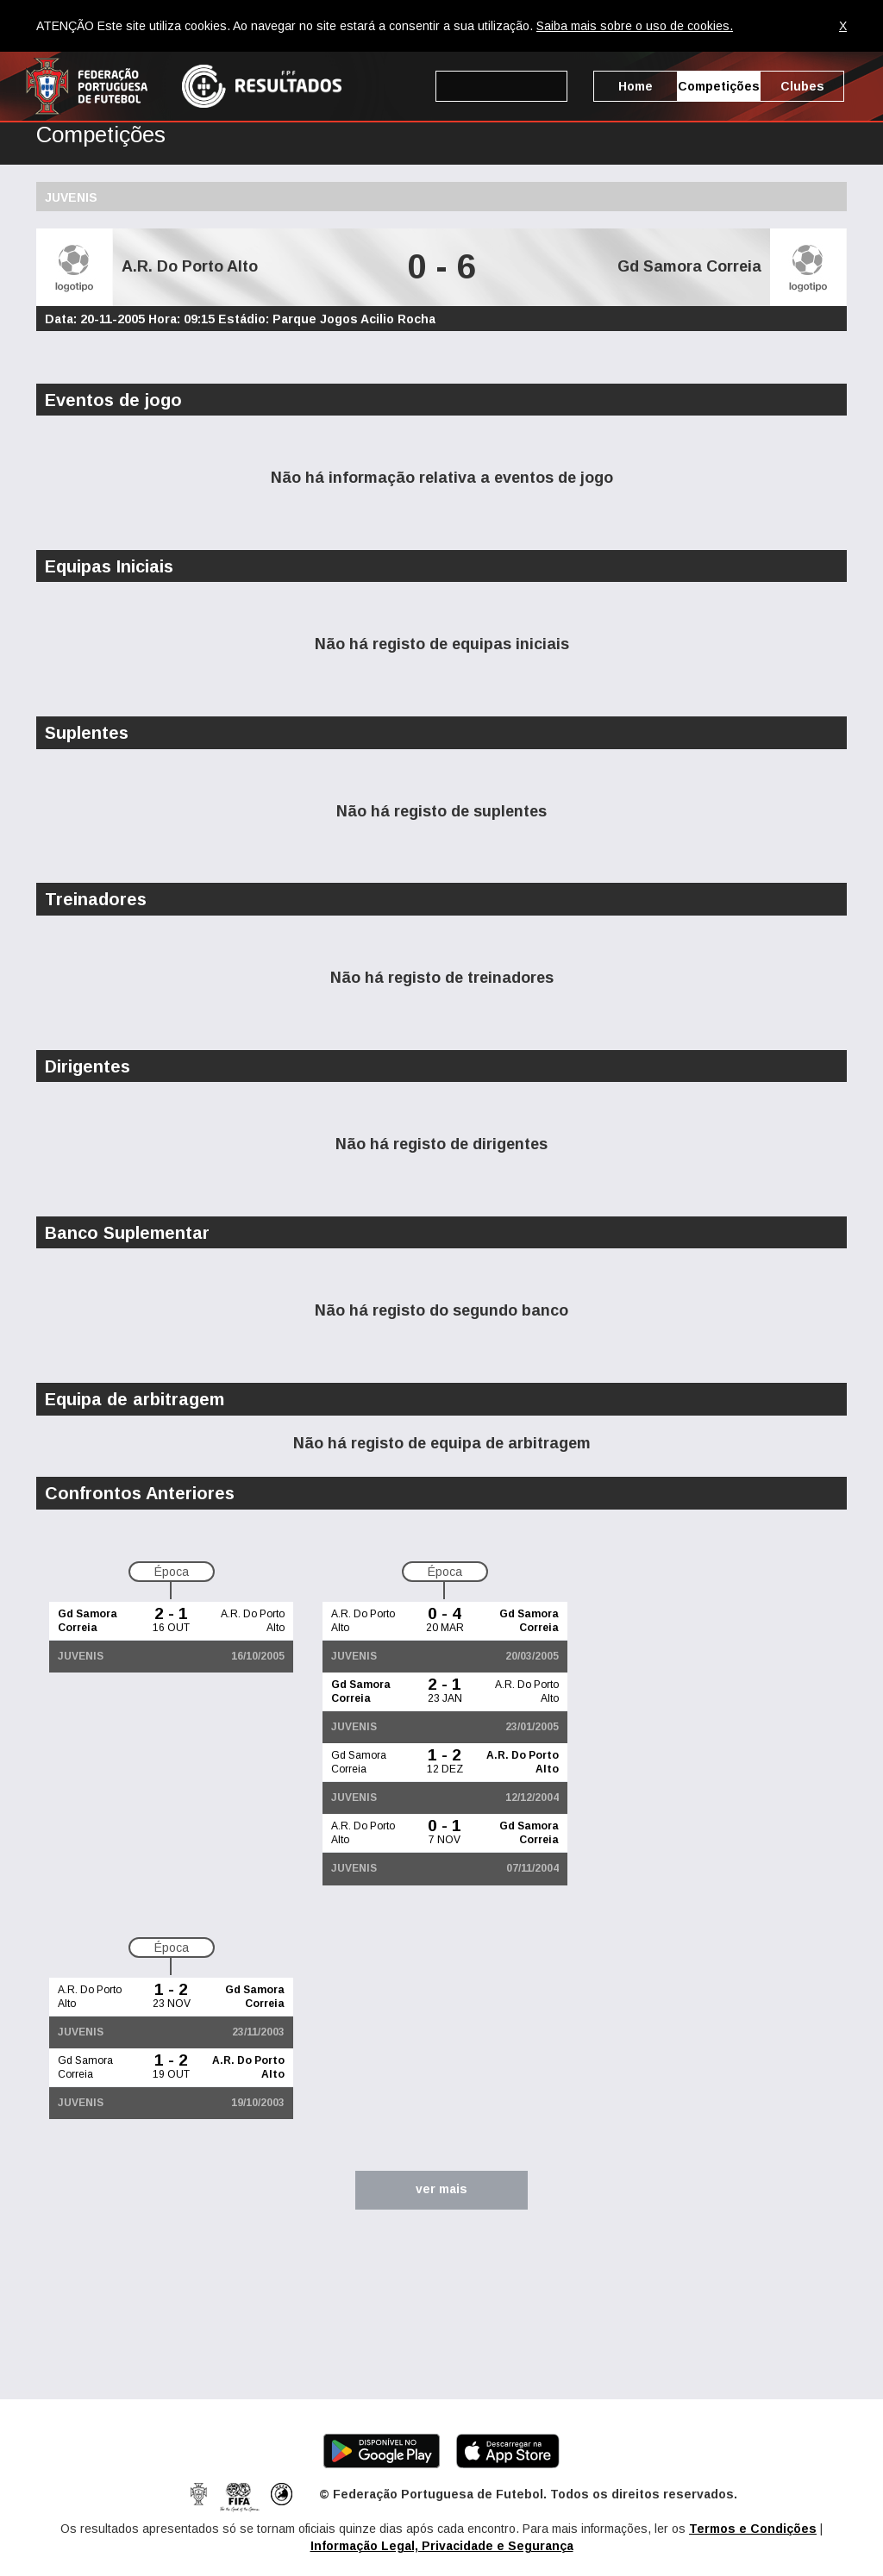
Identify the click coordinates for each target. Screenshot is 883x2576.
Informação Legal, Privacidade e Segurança (441, 2546)
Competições (719, 86)
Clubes (802, 86)
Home (635, 86)
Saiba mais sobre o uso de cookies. (634, 26)
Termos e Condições (753, 2528)
